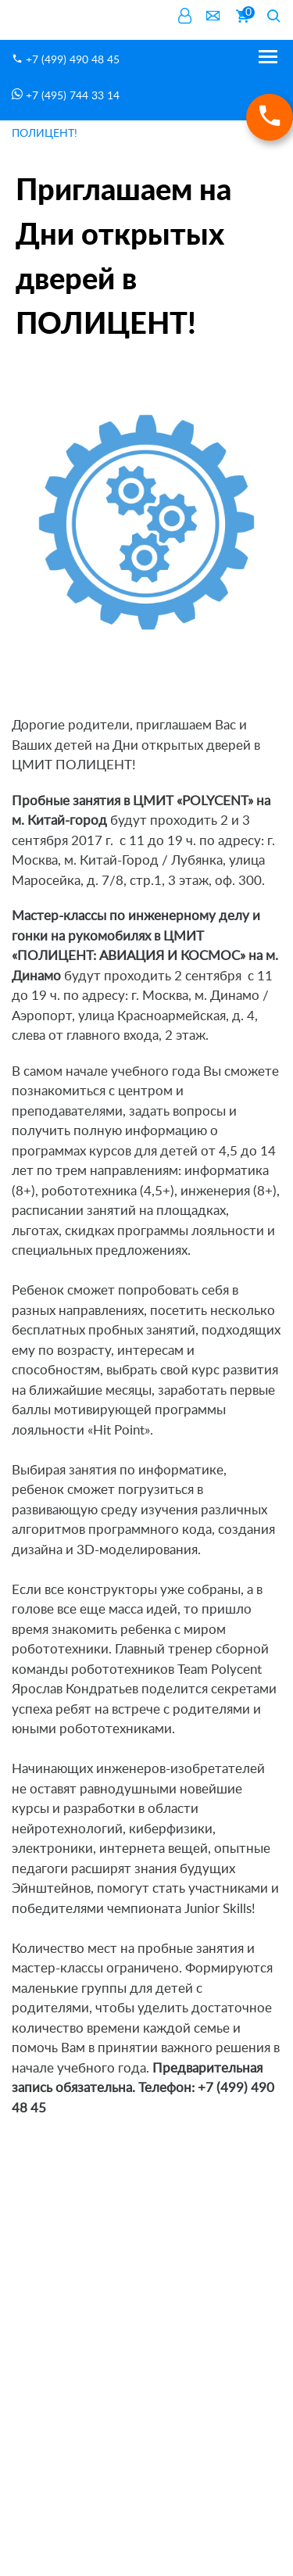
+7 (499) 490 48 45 (66, 59)
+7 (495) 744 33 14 (66, 95)
